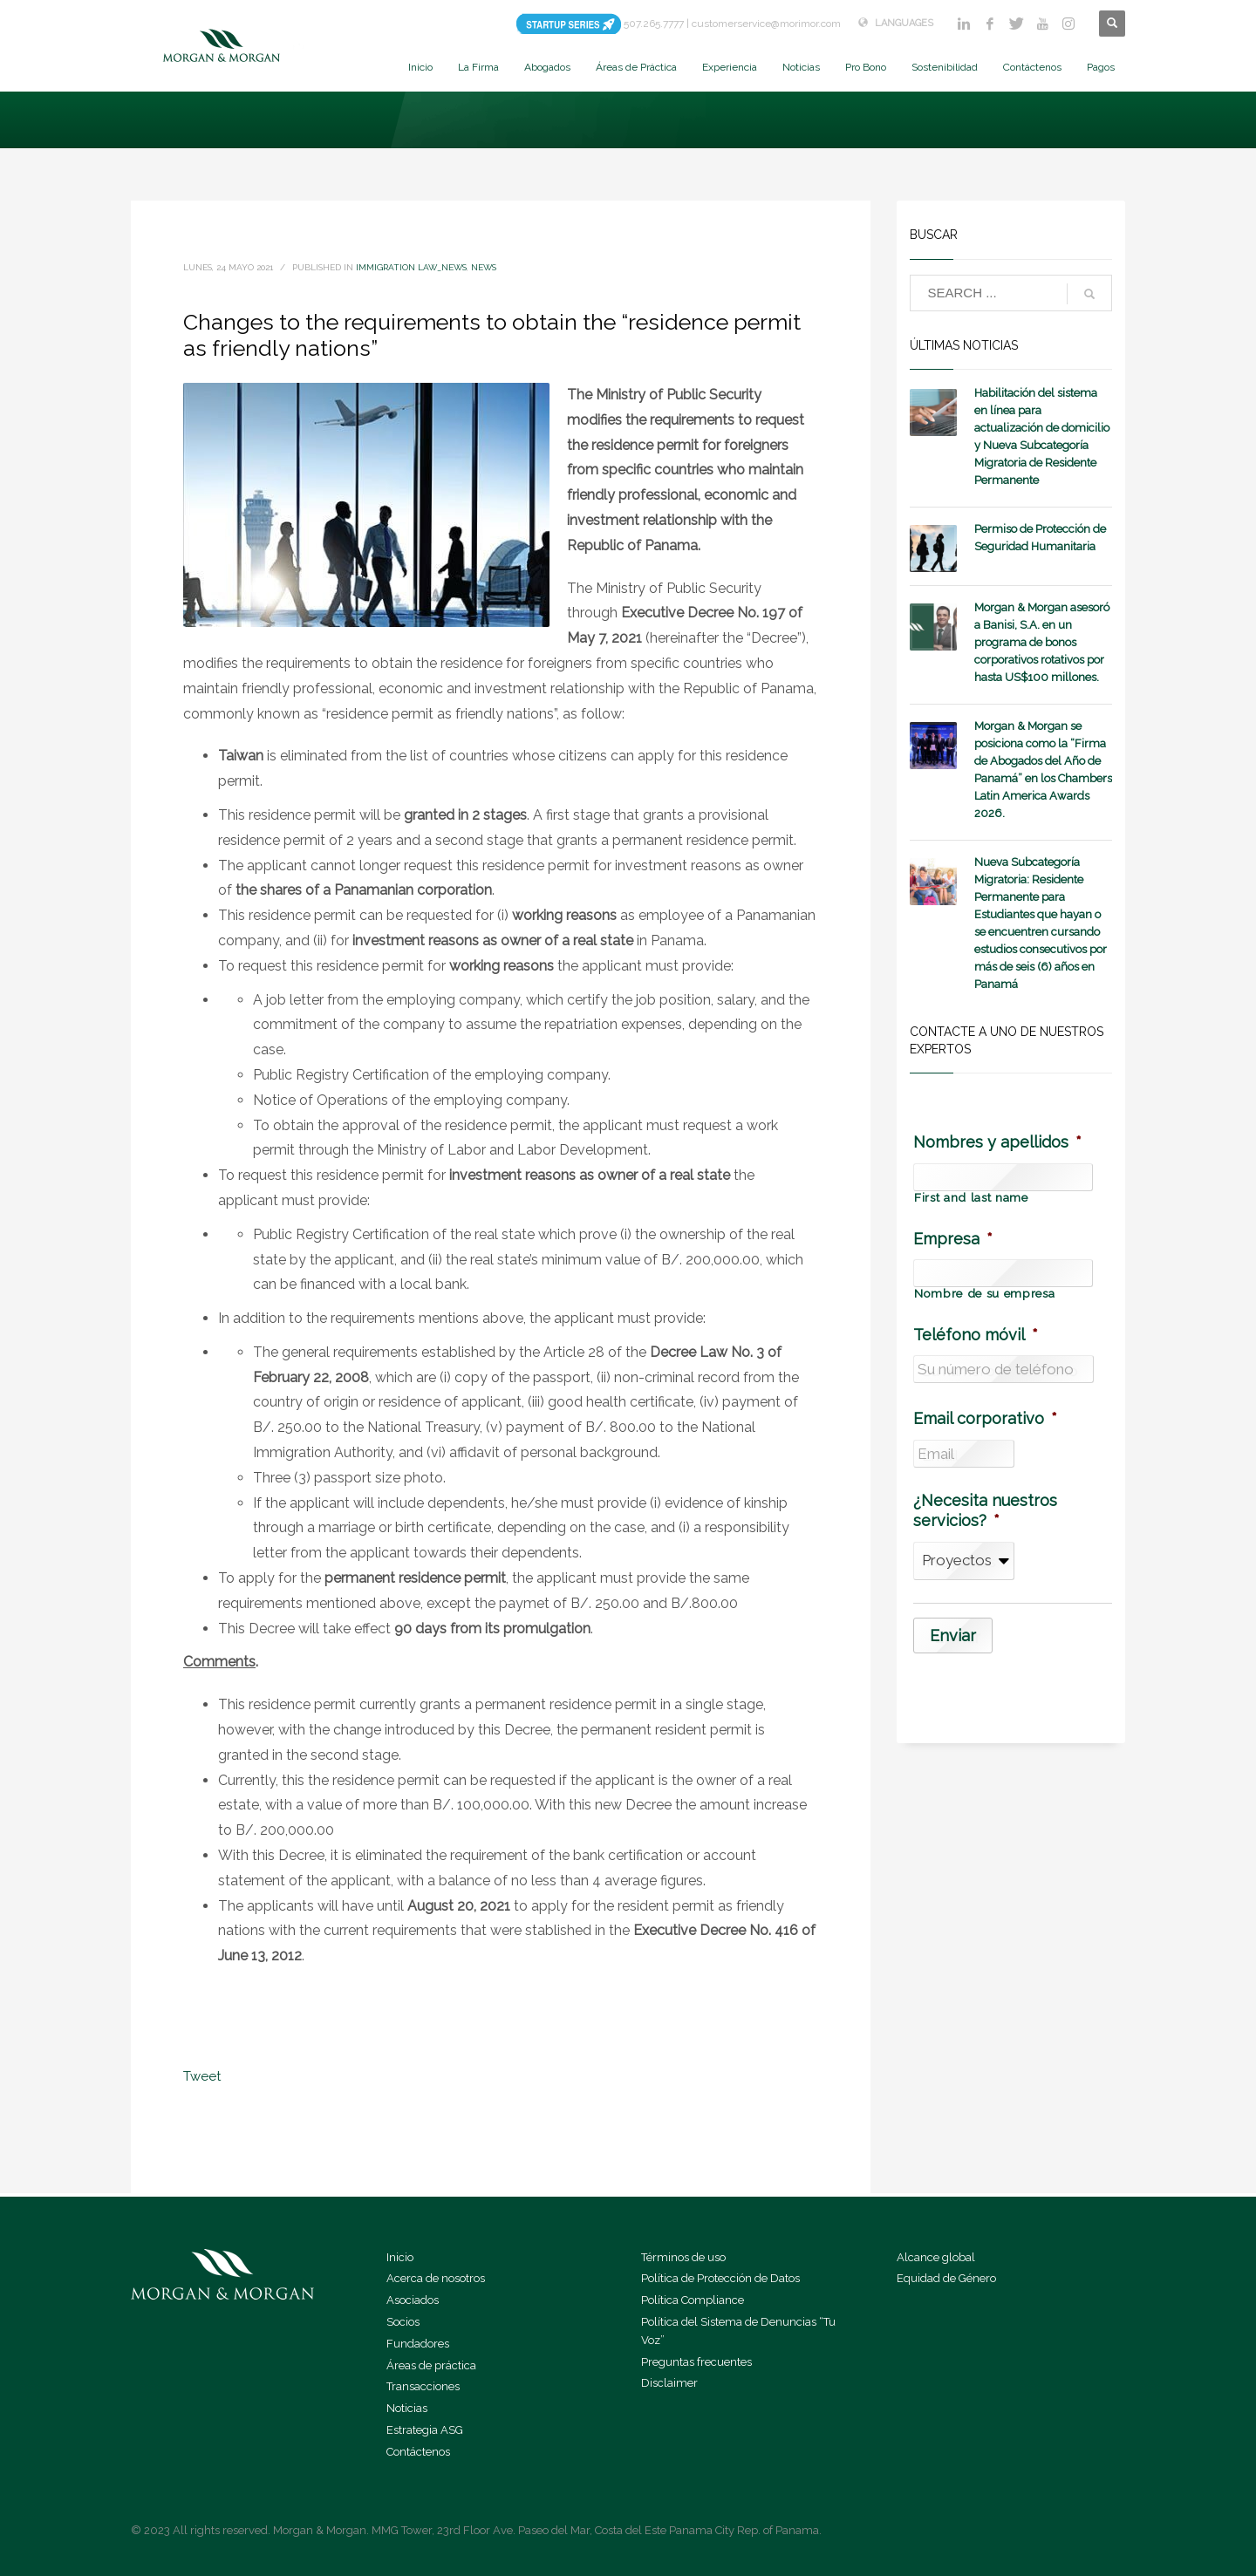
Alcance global (936, 2257)
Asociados (412, 2300)
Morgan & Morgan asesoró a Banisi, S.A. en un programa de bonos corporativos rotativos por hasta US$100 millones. (1041, 642)
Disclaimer (669, 2382)
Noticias (406, 2408)
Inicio (399, 2257)
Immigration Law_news (411, 267)
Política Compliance (692, 2300)
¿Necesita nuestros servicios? (985, 1510)
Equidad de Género (946, 2278)
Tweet (202, 2076)
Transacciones (423, 2386)
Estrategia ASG (424, 2429)
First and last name (971, 1198)
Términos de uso (683, 2257)
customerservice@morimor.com (766, 23)
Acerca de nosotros (435, 2278)
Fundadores (417, 2343)
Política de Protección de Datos (720, 2278)
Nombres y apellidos (997, 1142)
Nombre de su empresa (984, 1294)
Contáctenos (418, 2451)
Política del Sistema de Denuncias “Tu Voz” (738, 2331)
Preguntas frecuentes (696, 2361)
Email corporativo (985, 1418)
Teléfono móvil (975, 1334)
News (483, 267)
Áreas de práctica (431, 2365)
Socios (403, 2321)
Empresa (953, 1239)
